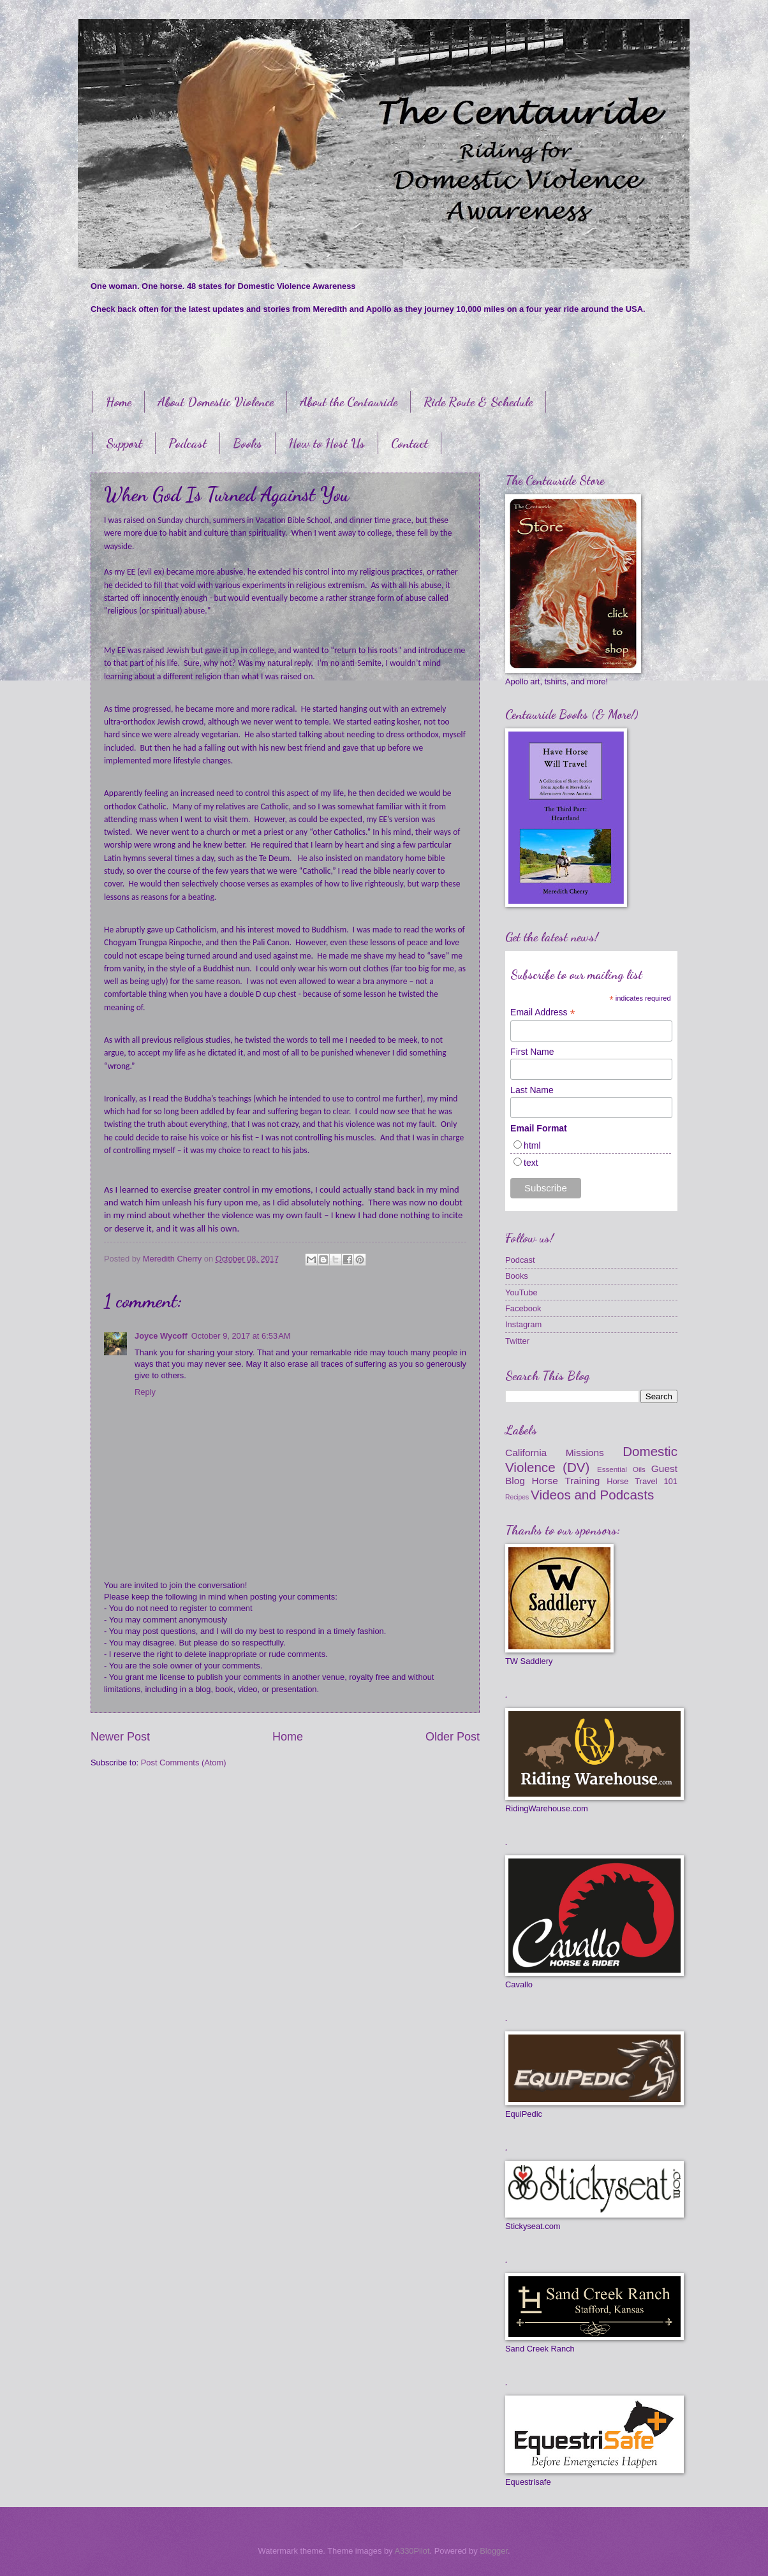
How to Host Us (326, 443)
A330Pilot (411, 2551)
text (531, 1163)
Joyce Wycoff (161, 1336)
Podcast (187, 443)
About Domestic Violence (216, 401)
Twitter (517, 1341)
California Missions (554, 1452)
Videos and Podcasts (592, 1494)
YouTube (521, 1292)
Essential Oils (621, 1469)
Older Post (452, 1736)
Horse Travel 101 (642, 1481)
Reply (145, 1392)
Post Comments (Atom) (183, 1762)
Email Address (542, 1012)
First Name (532, 1052)
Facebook (523, 1308)
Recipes (517, 1497)
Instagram (523, 1324)
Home (118, 401)
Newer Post (120, 1736)
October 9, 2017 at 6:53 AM (241, 1336)
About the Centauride (348, 401)
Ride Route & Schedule (478, 401)
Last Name (532, 1090)
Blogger (494, 2551)
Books (247, 443)
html (532, 1145)
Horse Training (566, 1480)
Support (124, 443)
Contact (409, 443)
